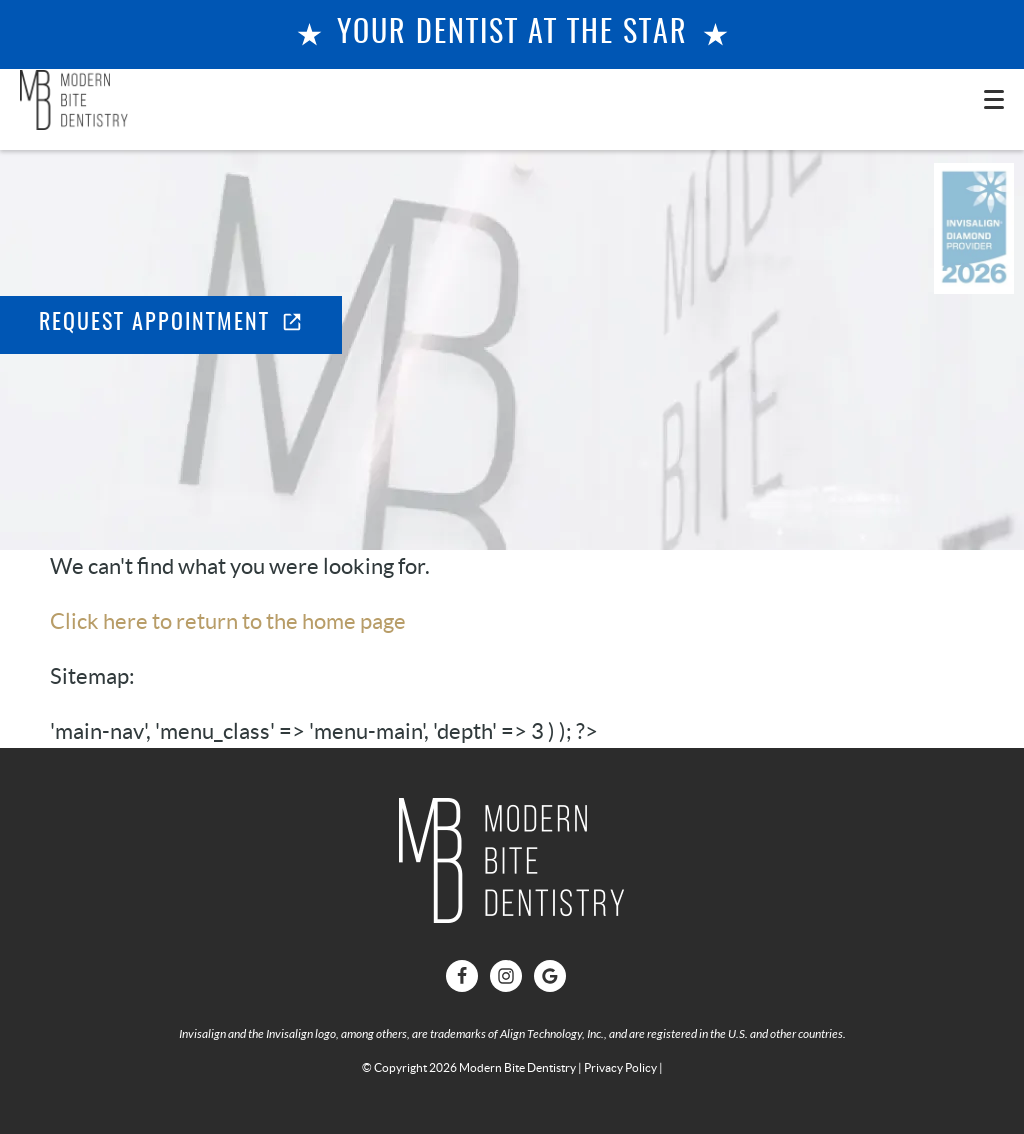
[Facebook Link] (462, 976)
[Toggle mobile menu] (994, 99)
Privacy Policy (620, 1067)
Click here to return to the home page (228, 621)
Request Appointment (171, 323)
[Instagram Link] (506, 976)
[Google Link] (550, 976)
